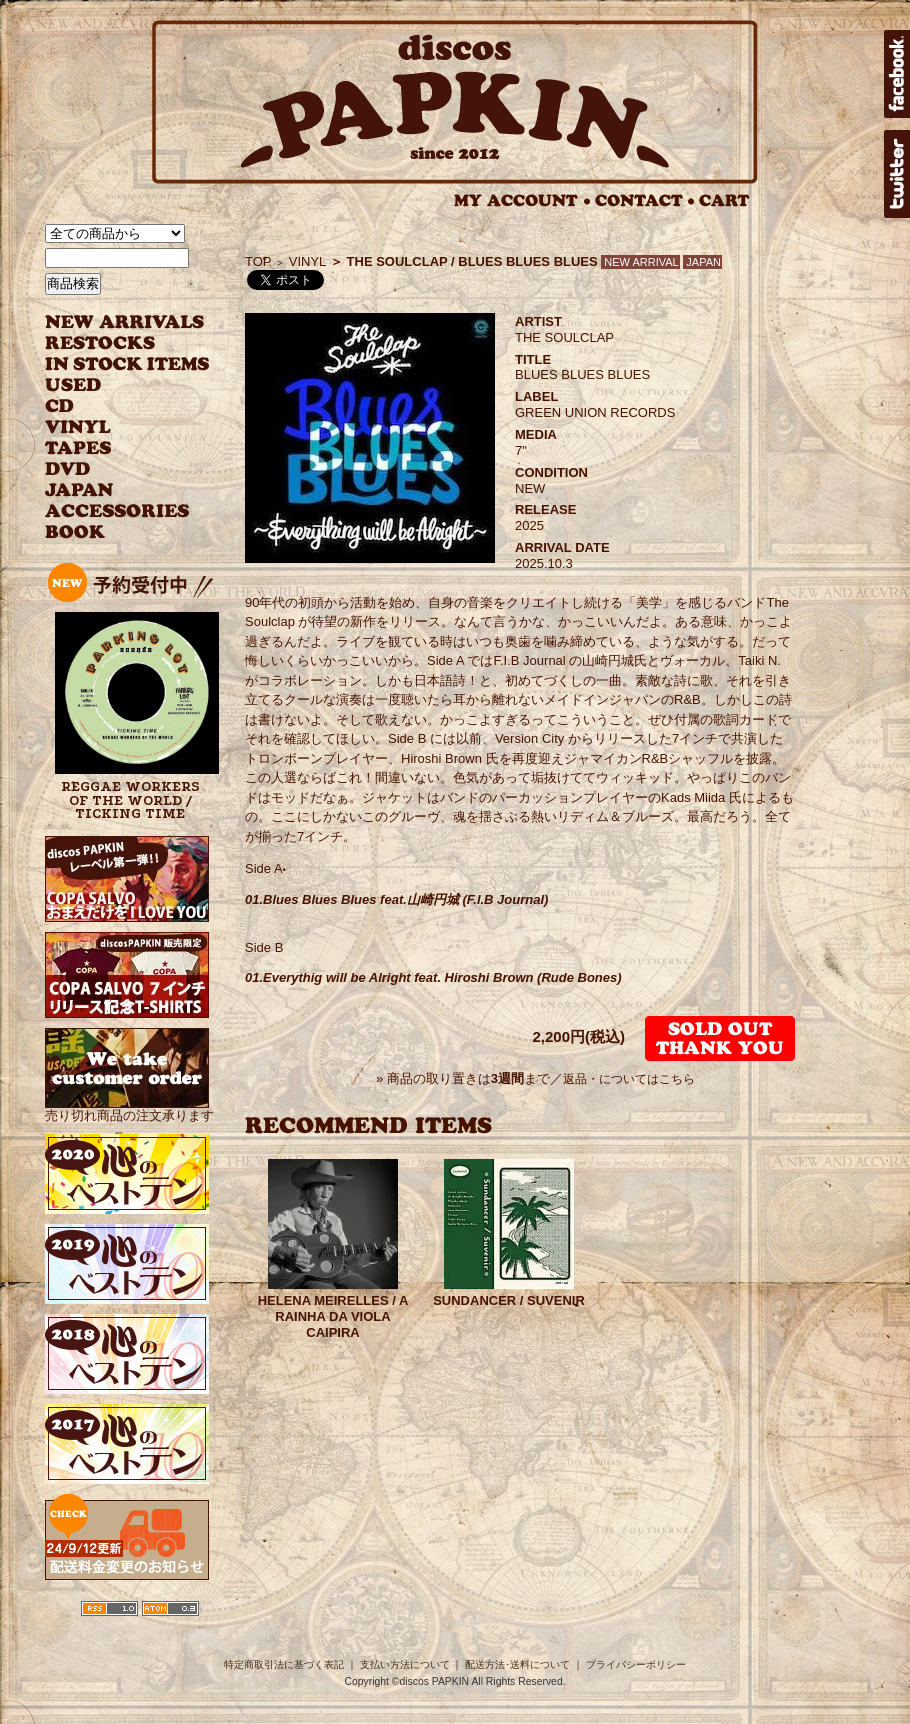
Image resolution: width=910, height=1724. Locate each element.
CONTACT (645, 200)
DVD (67, 469)
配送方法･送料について (517, 1664)
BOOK (76, 532)
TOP (258, 261)
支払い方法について (405, 1664)
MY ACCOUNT (522, 200)
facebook (897, 74)
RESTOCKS (112, 343)
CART (724, 200)
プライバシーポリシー (636, 1664)
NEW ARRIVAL (125, 322)
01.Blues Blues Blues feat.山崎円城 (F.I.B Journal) (396, 899)
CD (60, 406)
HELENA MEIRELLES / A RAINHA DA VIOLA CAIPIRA (333, 1316)
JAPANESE (112, 490)
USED (112, 385)
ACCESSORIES (117, 511)
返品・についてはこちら (629, 1079)
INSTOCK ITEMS (127, 364)
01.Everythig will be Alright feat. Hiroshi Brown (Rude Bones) (433, 977)
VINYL (80, 427)
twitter (897, 174)
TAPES (78, 448)
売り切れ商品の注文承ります (129, 1107)
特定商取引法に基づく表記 (284, 1664)
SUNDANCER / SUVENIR (509, 1300)
